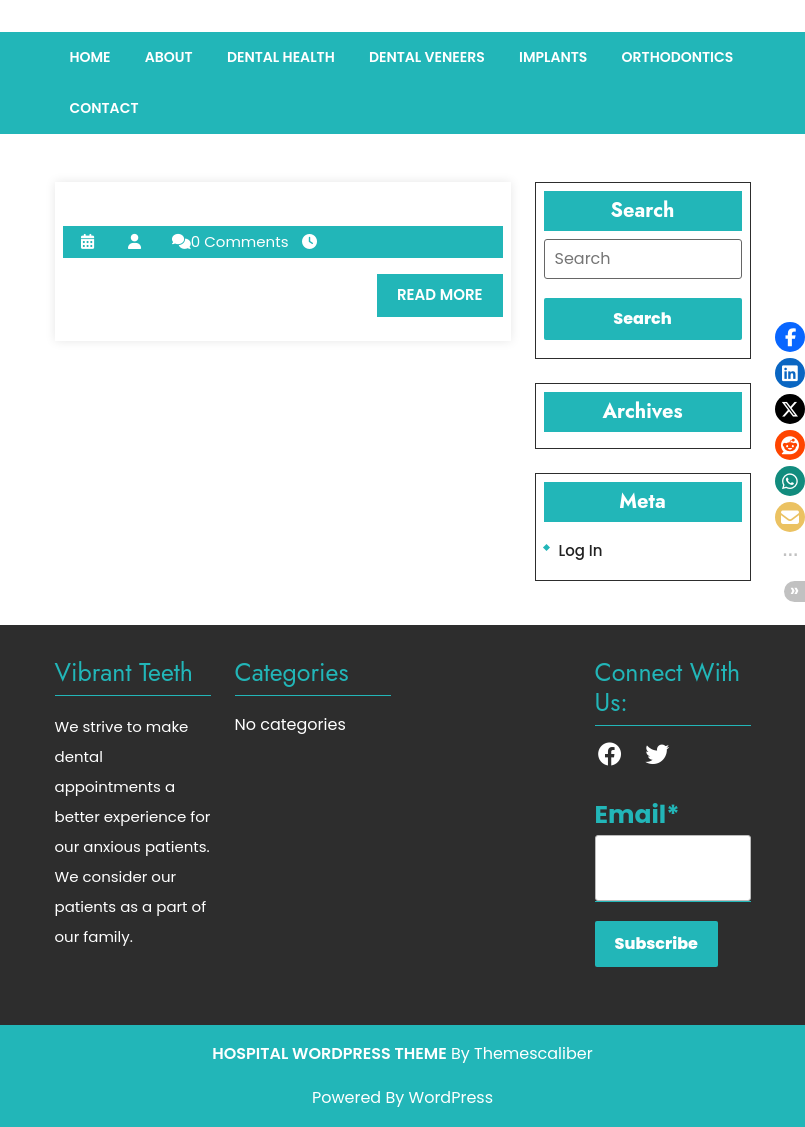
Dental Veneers (427, 57)
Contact (104, 108)
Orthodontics (678, 57)
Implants (553, 57)
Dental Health (281, 57)
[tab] (643, 259)
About (169, 57)
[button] (790, 337)
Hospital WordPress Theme (329, 1053)
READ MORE (450, 300)
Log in (581, 550)
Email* (673, 849)
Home (90, 57)
